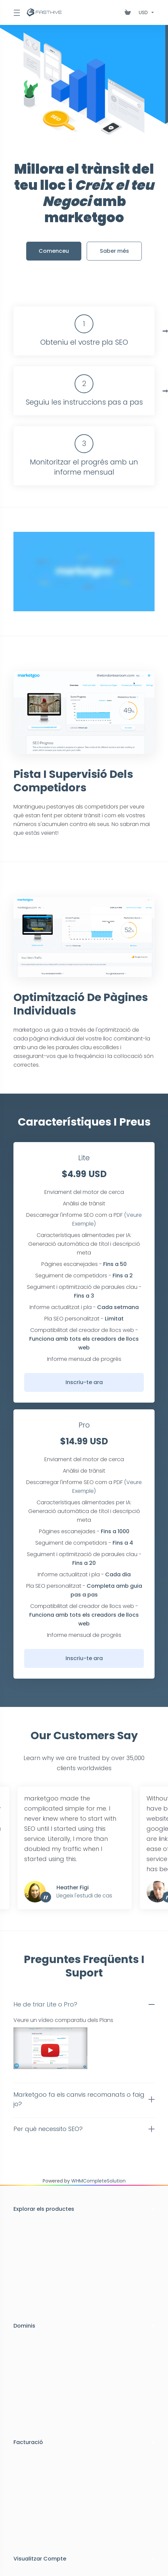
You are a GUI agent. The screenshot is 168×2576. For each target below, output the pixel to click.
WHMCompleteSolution (98, 2180)
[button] (84, 2004)
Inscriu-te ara (84, 1382)
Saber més (114, 251)
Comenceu (54, 251)
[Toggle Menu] (16, 12)
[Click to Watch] (84, 571)
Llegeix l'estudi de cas (84, 1895)
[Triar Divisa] (145, 12)
